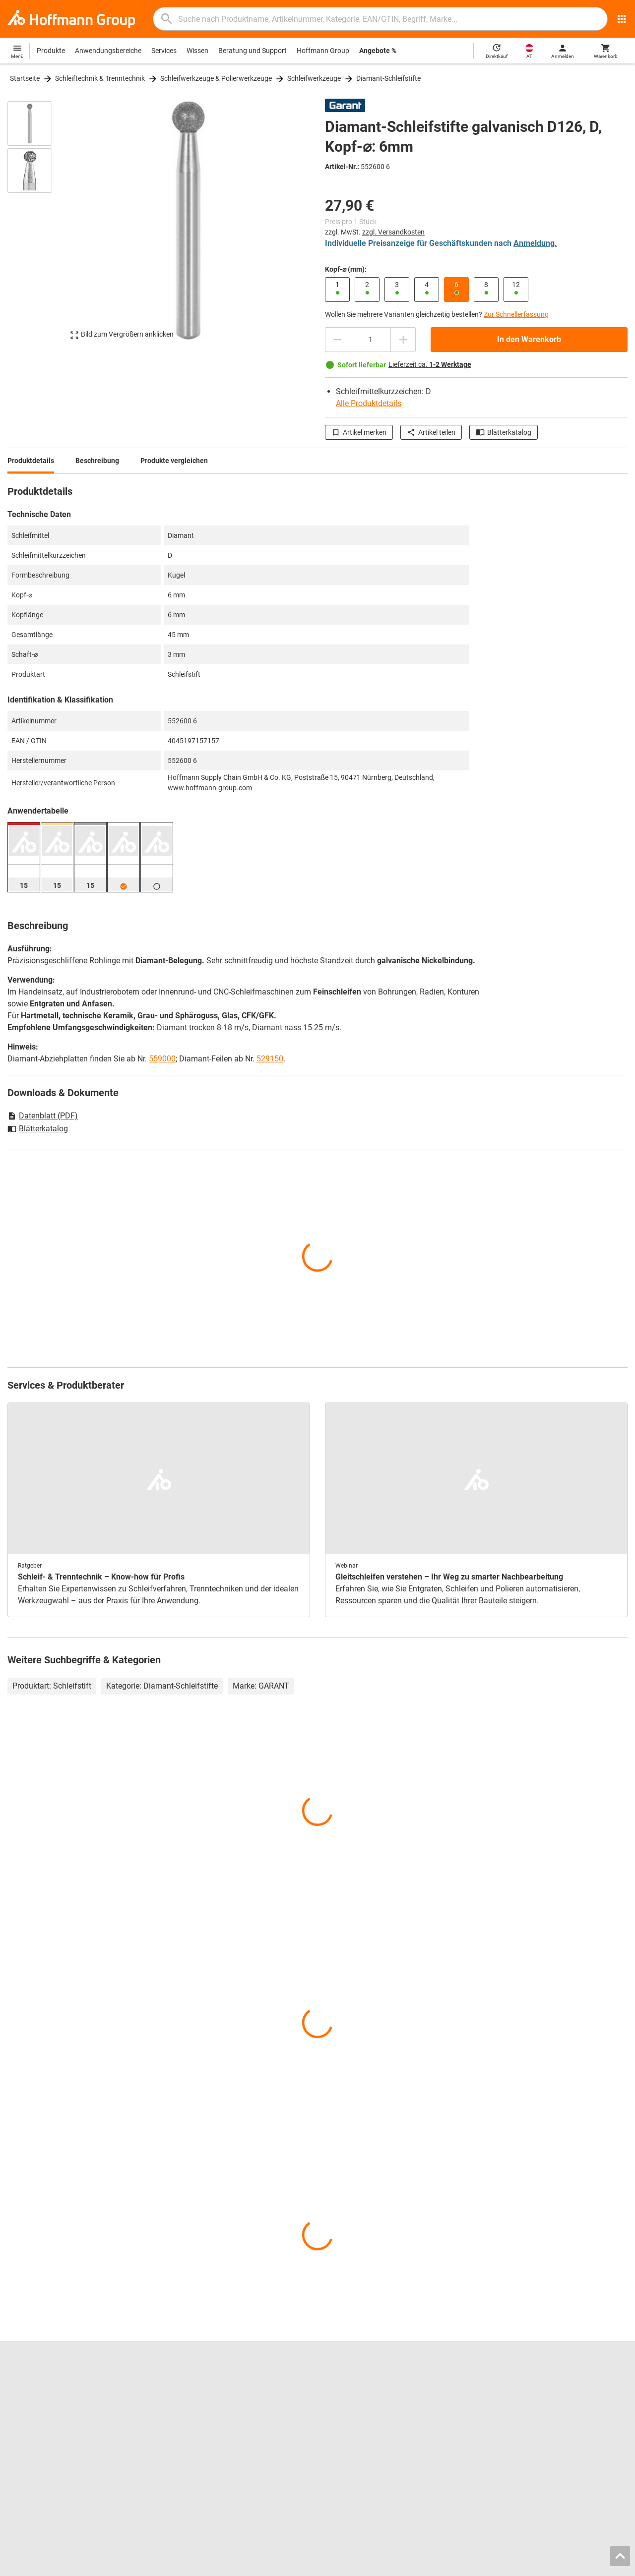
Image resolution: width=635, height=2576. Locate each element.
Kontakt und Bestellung (520, 2383)
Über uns (21, 2403)
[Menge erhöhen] (403, 339)
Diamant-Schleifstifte (388, 78)
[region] (37, 225)
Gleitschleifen (345, 2414)
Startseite (25, 78)
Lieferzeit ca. (429, 364)
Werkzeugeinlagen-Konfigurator (215, 2414)
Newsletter (500, 2424)
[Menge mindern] (337, 339)
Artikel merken (358, 432)
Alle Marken (25, 2455)
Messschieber (346, 2403)
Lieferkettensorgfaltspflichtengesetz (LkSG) (551, 2435)
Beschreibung (97, 461)
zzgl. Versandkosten (393, 232)
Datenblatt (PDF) (42, 1115)
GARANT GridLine (34, 2435)
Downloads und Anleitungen (527, 2414)
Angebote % (377, 51)
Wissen (197, 51)
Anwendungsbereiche (108, 51)
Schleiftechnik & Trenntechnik (100, 78)
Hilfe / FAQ (500, 2393)
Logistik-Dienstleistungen (205, 2445)
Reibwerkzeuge (348, 2383)
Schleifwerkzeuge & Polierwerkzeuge (216, 78)
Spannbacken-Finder (198, 2403)
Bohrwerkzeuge (349, 2393)
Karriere (19, 2383)
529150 (269, 1058)
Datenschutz (576, 2566)
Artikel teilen (431, 432)
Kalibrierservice (189, 2435)
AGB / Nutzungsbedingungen (506, 2566)
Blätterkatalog (503, 432)
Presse (17, 2414)
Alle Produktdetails (368, 403)
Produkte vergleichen (174, 461)
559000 (162, 1058)
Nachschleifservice (195, 2424)
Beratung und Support (252, 51)
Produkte (51, 51)
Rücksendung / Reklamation (527, 2403)
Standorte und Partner (41, 2393)
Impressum (439, 2566)
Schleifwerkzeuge (314, 78)
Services (164, 51)
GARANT (21, 2424)
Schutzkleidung (348, 2435)
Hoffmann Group (323, 51)
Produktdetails (30, 461)
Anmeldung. (535, 243)
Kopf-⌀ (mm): (346, 269)
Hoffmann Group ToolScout (208, 2393)
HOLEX (18, 2445)
